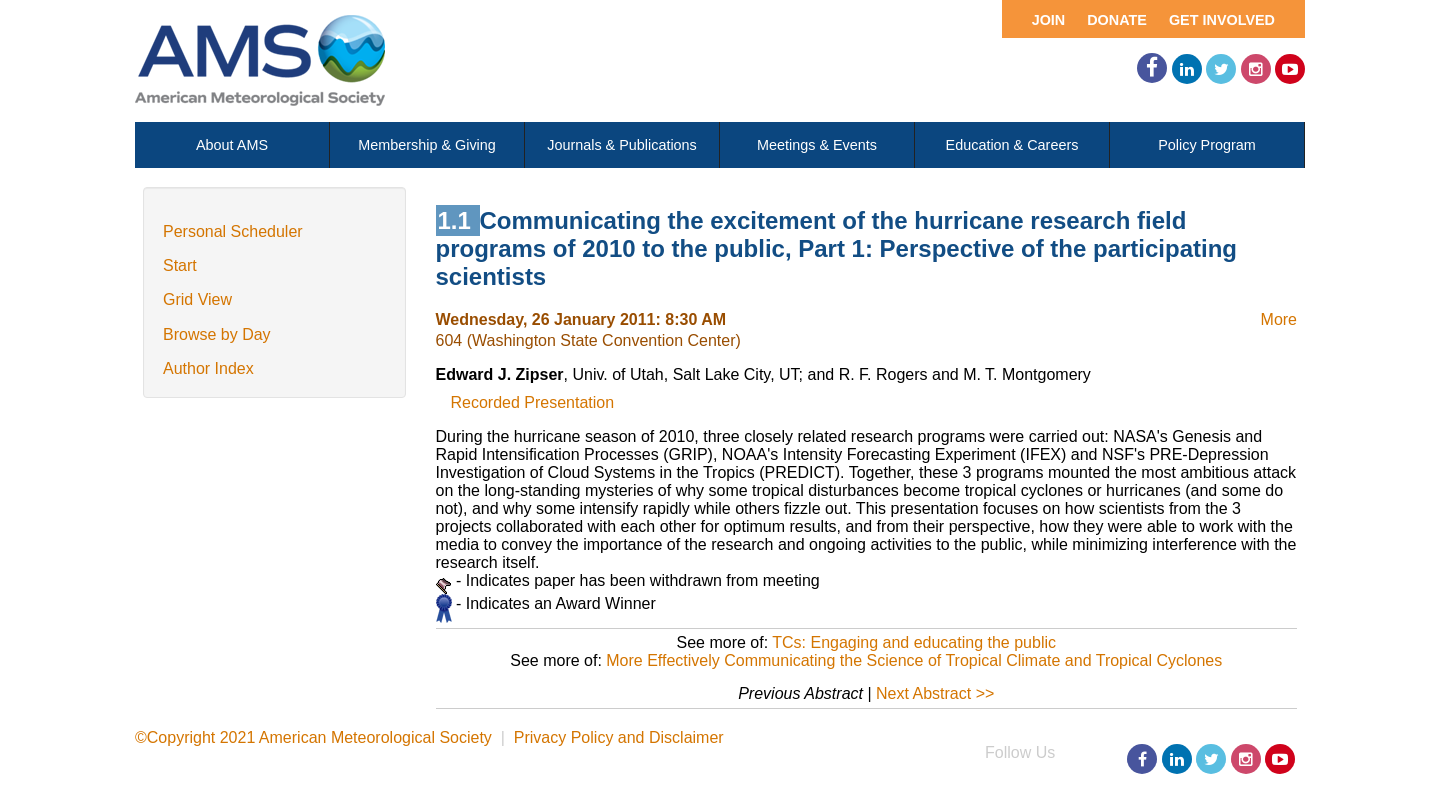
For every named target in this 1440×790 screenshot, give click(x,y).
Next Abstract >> (935, 693)
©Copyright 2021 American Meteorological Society (313, 737)
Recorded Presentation (533, 402)
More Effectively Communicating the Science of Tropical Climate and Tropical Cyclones (914, 660)
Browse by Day (217, 334)
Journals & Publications (622, 145)
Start (180, 265)
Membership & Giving (427, 145)
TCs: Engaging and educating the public (914, 642)
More (1279, 319)
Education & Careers (1012, 145)
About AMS (232, 145)
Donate (1117, 20)
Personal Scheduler (233, 231)
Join (1049, 20)
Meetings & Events (817, 145)
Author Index (208, 368)
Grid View (197, 299)
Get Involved (1222, 20)
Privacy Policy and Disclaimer (619, 737)
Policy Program (1207, 145)
